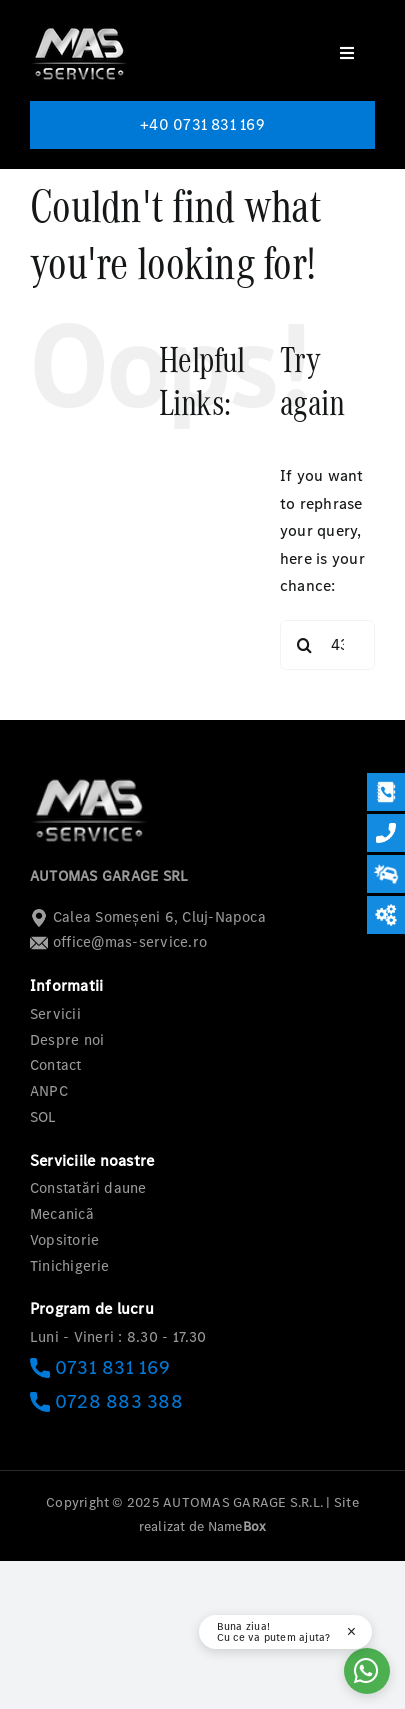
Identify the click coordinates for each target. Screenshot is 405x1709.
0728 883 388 (106, 1401)
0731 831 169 (100, 1367)
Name (237, 1526)
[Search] (305, 645)
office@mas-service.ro (118, 942)
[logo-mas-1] (80, 27)
